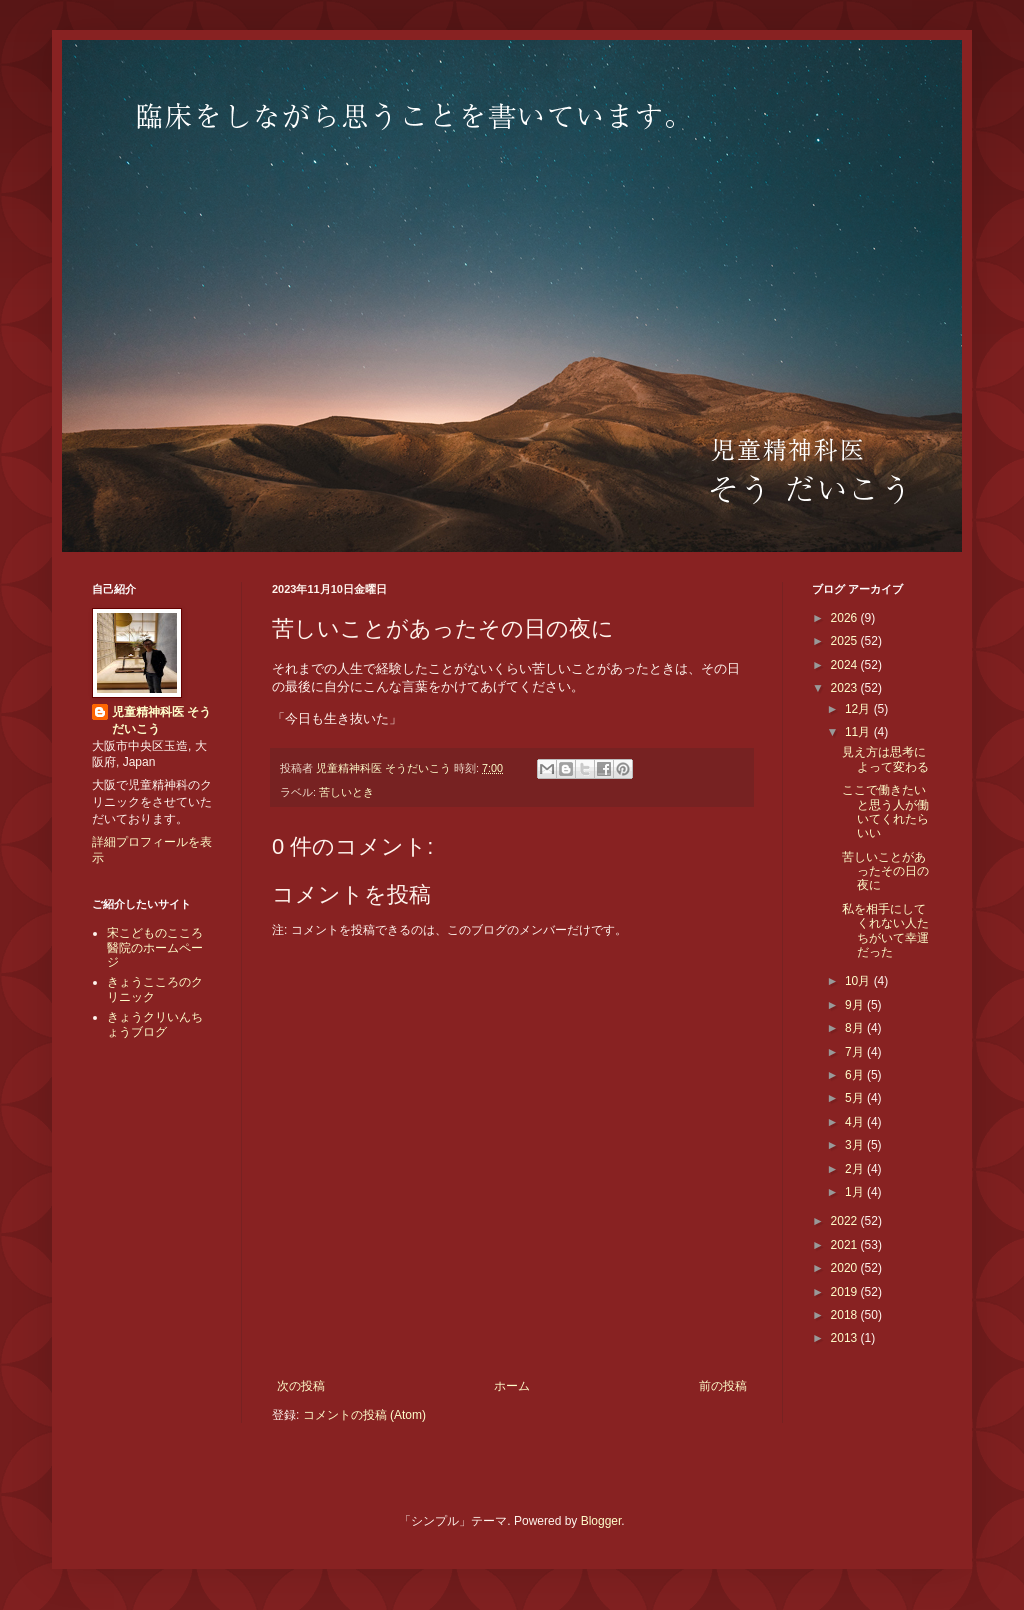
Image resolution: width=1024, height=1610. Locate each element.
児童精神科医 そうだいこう (161, 720)
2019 (846, 1292)
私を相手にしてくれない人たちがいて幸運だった (885, 930)
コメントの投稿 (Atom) (364, 1415)
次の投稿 (301, 1386)
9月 (856, 1005)
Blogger (601, 1521)
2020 (846, 1268)
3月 (856, 1145)
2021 (846, 1245)
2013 (846, 1338)
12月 (859, 709)
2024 (846, 665)
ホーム (512, 1386)
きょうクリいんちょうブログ (155, 1024)
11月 (859, 732)
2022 (846, 1221)
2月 (856, 1169)
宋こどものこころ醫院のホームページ (155, 947)
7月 (856, 1052)
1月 (856, 1192)
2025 (846, 641)
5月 (856, 1098)
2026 (846, 618)
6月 (856, 1075)
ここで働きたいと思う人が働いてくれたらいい (885, 811)
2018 (846, 1315)
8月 (856, 1028)
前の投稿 (723, 1386)
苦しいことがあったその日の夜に (885, 871)
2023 (846, 688)
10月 (859, 981)
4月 (856, 1122)
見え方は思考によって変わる (885, 759)
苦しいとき (346, 792)
